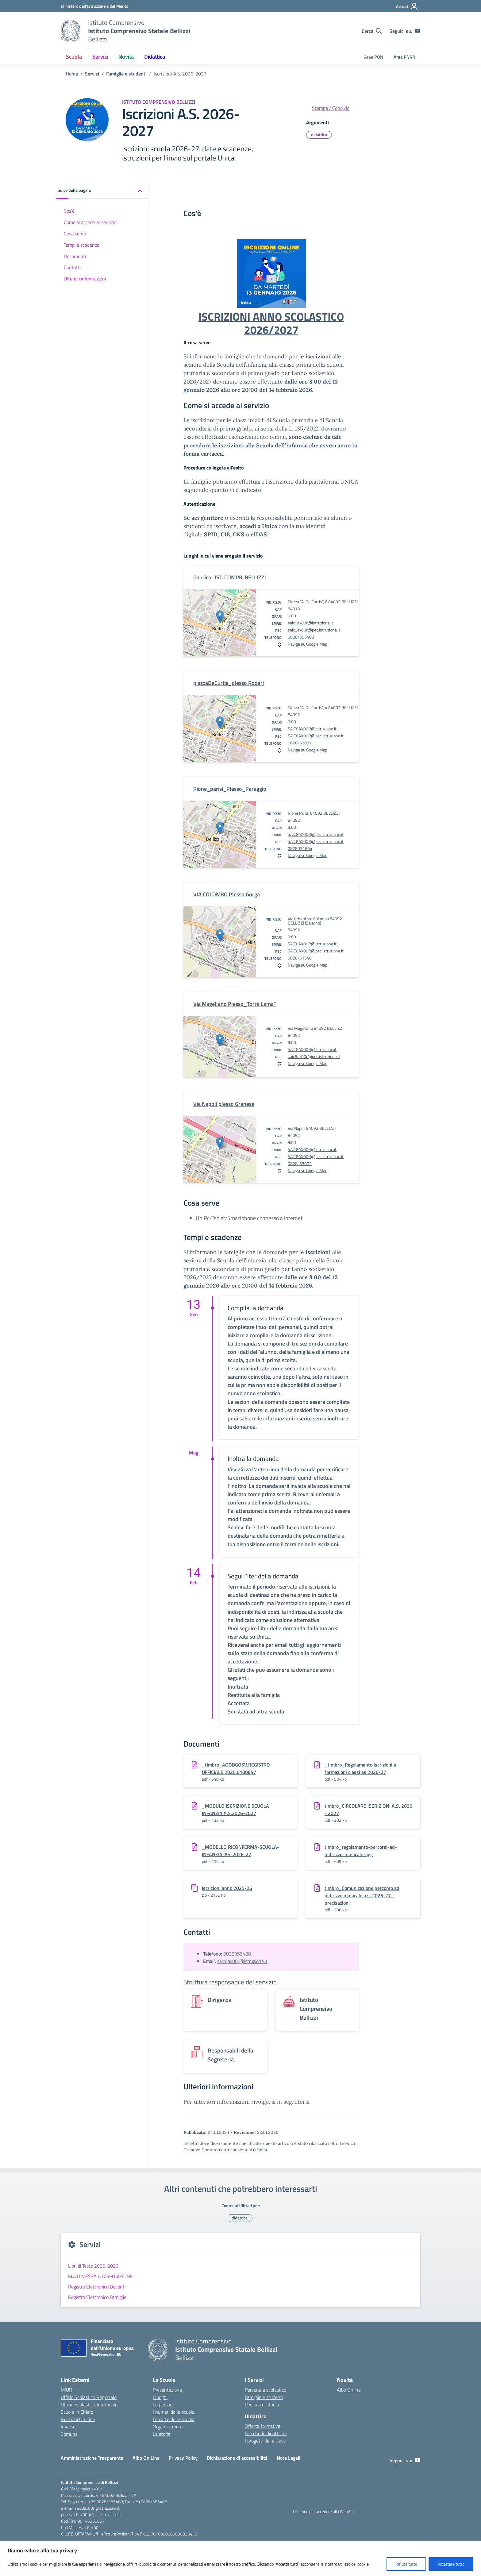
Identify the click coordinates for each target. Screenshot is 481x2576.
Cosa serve (75, 233)
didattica (319, 134)
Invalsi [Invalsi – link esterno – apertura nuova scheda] (67, 2426)
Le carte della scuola (173, 2419)
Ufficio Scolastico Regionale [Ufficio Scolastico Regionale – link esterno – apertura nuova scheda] (89, 2397)
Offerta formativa (262, 2426)
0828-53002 (300, 1163)
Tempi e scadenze (81, 245)
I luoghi (160, 2397)
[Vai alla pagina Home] (72, 73)
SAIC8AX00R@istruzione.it (312, 728)
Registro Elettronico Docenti (96, 2286)
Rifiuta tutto (406, 2564)
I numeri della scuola (173, 2412)
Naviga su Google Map (307, 644)
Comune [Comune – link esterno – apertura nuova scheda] (69, 2434)
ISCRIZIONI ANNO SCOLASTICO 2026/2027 (271, 323)
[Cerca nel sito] (371, 31)
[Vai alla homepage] (70, 31)
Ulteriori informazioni (85, 278)
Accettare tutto (450, 2564)
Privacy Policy (183, 2458)
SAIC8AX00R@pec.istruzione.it (316, 735)
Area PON (373, 56)
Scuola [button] (74, 56)
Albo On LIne (146, 2458)
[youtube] (417, 31)
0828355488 (237, 1953)
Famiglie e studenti (264, 2397)
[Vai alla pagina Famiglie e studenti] (126, 73)
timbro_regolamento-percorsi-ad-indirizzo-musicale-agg (361, 1850)
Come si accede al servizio (90, 222)
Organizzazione (168, 2426)
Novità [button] (126, 56)
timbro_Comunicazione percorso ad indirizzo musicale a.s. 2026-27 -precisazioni (362, 1895)
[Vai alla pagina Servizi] (92, 73)
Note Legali (288, 2458)
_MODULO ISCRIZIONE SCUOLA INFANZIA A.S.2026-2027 (235, 1809)
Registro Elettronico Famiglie (97, 2297)
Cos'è (69, 210)
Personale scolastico (265, 2389)
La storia (161, 2434)
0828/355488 (301, 637)
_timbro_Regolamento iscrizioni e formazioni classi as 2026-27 (360, 1768)
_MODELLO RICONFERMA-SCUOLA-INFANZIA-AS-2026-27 (240, 1850)
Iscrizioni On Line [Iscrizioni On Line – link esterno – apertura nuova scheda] (78, 2419)
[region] (240, 2558)
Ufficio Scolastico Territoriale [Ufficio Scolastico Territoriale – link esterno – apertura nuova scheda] (89, 2404)
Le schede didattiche (266, 2433)
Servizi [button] (100, 56)
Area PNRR (404, 56)
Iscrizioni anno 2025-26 (227, 1888)
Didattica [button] (154, 56)
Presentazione (167, 2389)
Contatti (72, 267)
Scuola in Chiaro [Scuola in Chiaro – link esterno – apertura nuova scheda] (77, 2412)
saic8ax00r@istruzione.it (310, 623)
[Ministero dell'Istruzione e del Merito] (94, 6)
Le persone (164, 2404)
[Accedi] (407, 6)
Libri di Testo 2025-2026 (93, 2265)
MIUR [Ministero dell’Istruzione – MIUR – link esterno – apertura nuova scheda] (66, 2389)
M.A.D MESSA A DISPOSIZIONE (100, 2276)
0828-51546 (300, 958)
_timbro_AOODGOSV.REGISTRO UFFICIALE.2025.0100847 (236, 1768)
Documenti (75, 256)
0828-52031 (300, 743)
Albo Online (349, 2389)
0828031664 (300, 848)
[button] (102, 190)
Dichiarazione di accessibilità (237, 2458)
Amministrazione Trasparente (92, 2458)
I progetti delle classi (266, 2440)
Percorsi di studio (262, 2404)
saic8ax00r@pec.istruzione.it (314, 630)
